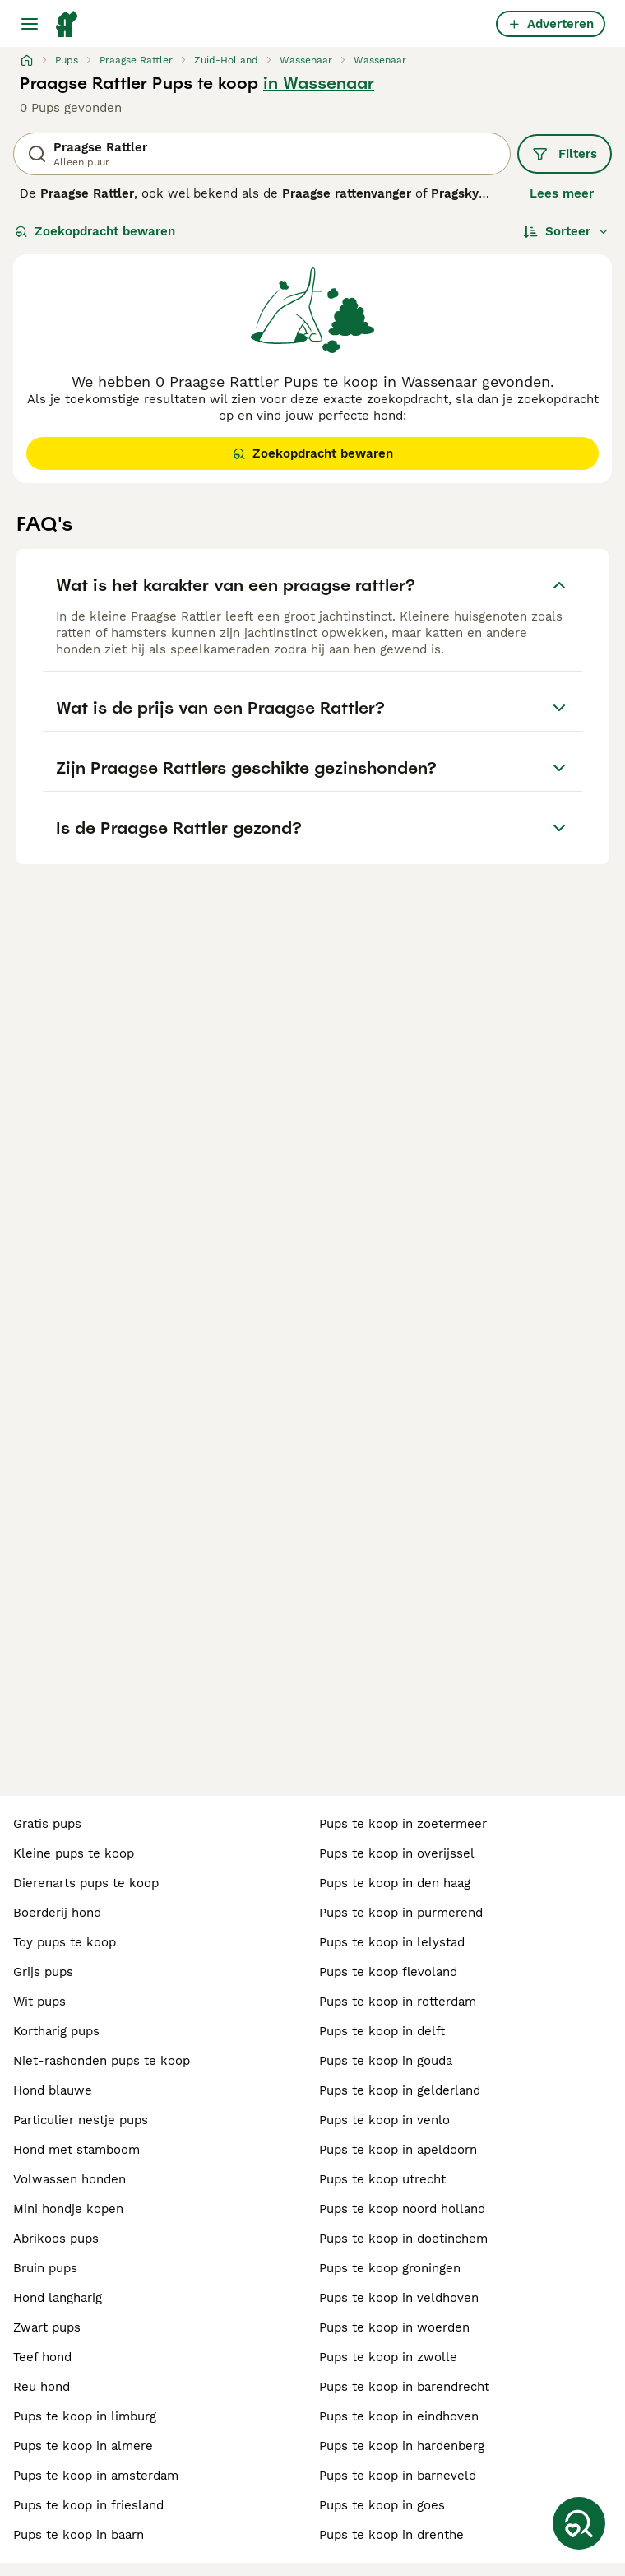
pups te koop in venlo (384, 2120)
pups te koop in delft (382, 2031)
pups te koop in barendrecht (404, 2386)
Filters (564, 154)
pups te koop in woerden (394, 2327)
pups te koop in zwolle (388, 2357)
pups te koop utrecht (382, 2179)
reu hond (41, 2386)
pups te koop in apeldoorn (398, 2149)
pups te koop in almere (83, 2446)
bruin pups (45, 2268)
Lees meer (562, 193)
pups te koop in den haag (394, 1883)
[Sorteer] (566, 231)
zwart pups (47, 2327)
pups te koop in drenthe (391, 2534)
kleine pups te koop (73, 1853)
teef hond (42, 2357)
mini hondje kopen (68, 2209)
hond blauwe (52, 2090)
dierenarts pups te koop (86, 1883)
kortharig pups (56, 2031)
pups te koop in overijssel (397, 1853)
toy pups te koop (64, 1942)
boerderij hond (57, 1912)
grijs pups (43, 1972)
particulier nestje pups (80, 2120)
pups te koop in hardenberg (401, 2446)
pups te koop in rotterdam (397, 2001)
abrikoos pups (56, 2238)
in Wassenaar (318, 83)
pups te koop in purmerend (401, 1912)
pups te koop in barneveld (397, 2475)
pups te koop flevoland (388, 1972)
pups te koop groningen (390, 2268)
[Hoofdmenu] (29, 23)
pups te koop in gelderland (399, 2090)
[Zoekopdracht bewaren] (579, 2523)
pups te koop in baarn (78, 2534)
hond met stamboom (76, 2149)
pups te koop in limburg (84, 2416)
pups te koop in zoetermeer (403, 1823)
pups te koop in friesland (88, 2505)
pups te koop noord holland (402, 2209)
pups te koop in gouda (385, 2060)
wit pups (39, 2001)
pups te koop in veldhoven (399, 2297)
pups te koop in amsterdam (95, 2475)
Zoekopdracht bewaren (95, 231)
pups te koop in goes (382, 2505)
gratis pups (47, 1823)
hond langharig (57, 2297)
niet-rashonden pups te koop (101, 2060)
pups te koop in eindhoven (399, 2416)
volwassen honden (69, 2179)
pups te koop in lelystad (392, 1942)
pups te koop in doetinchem (403, 2238)
